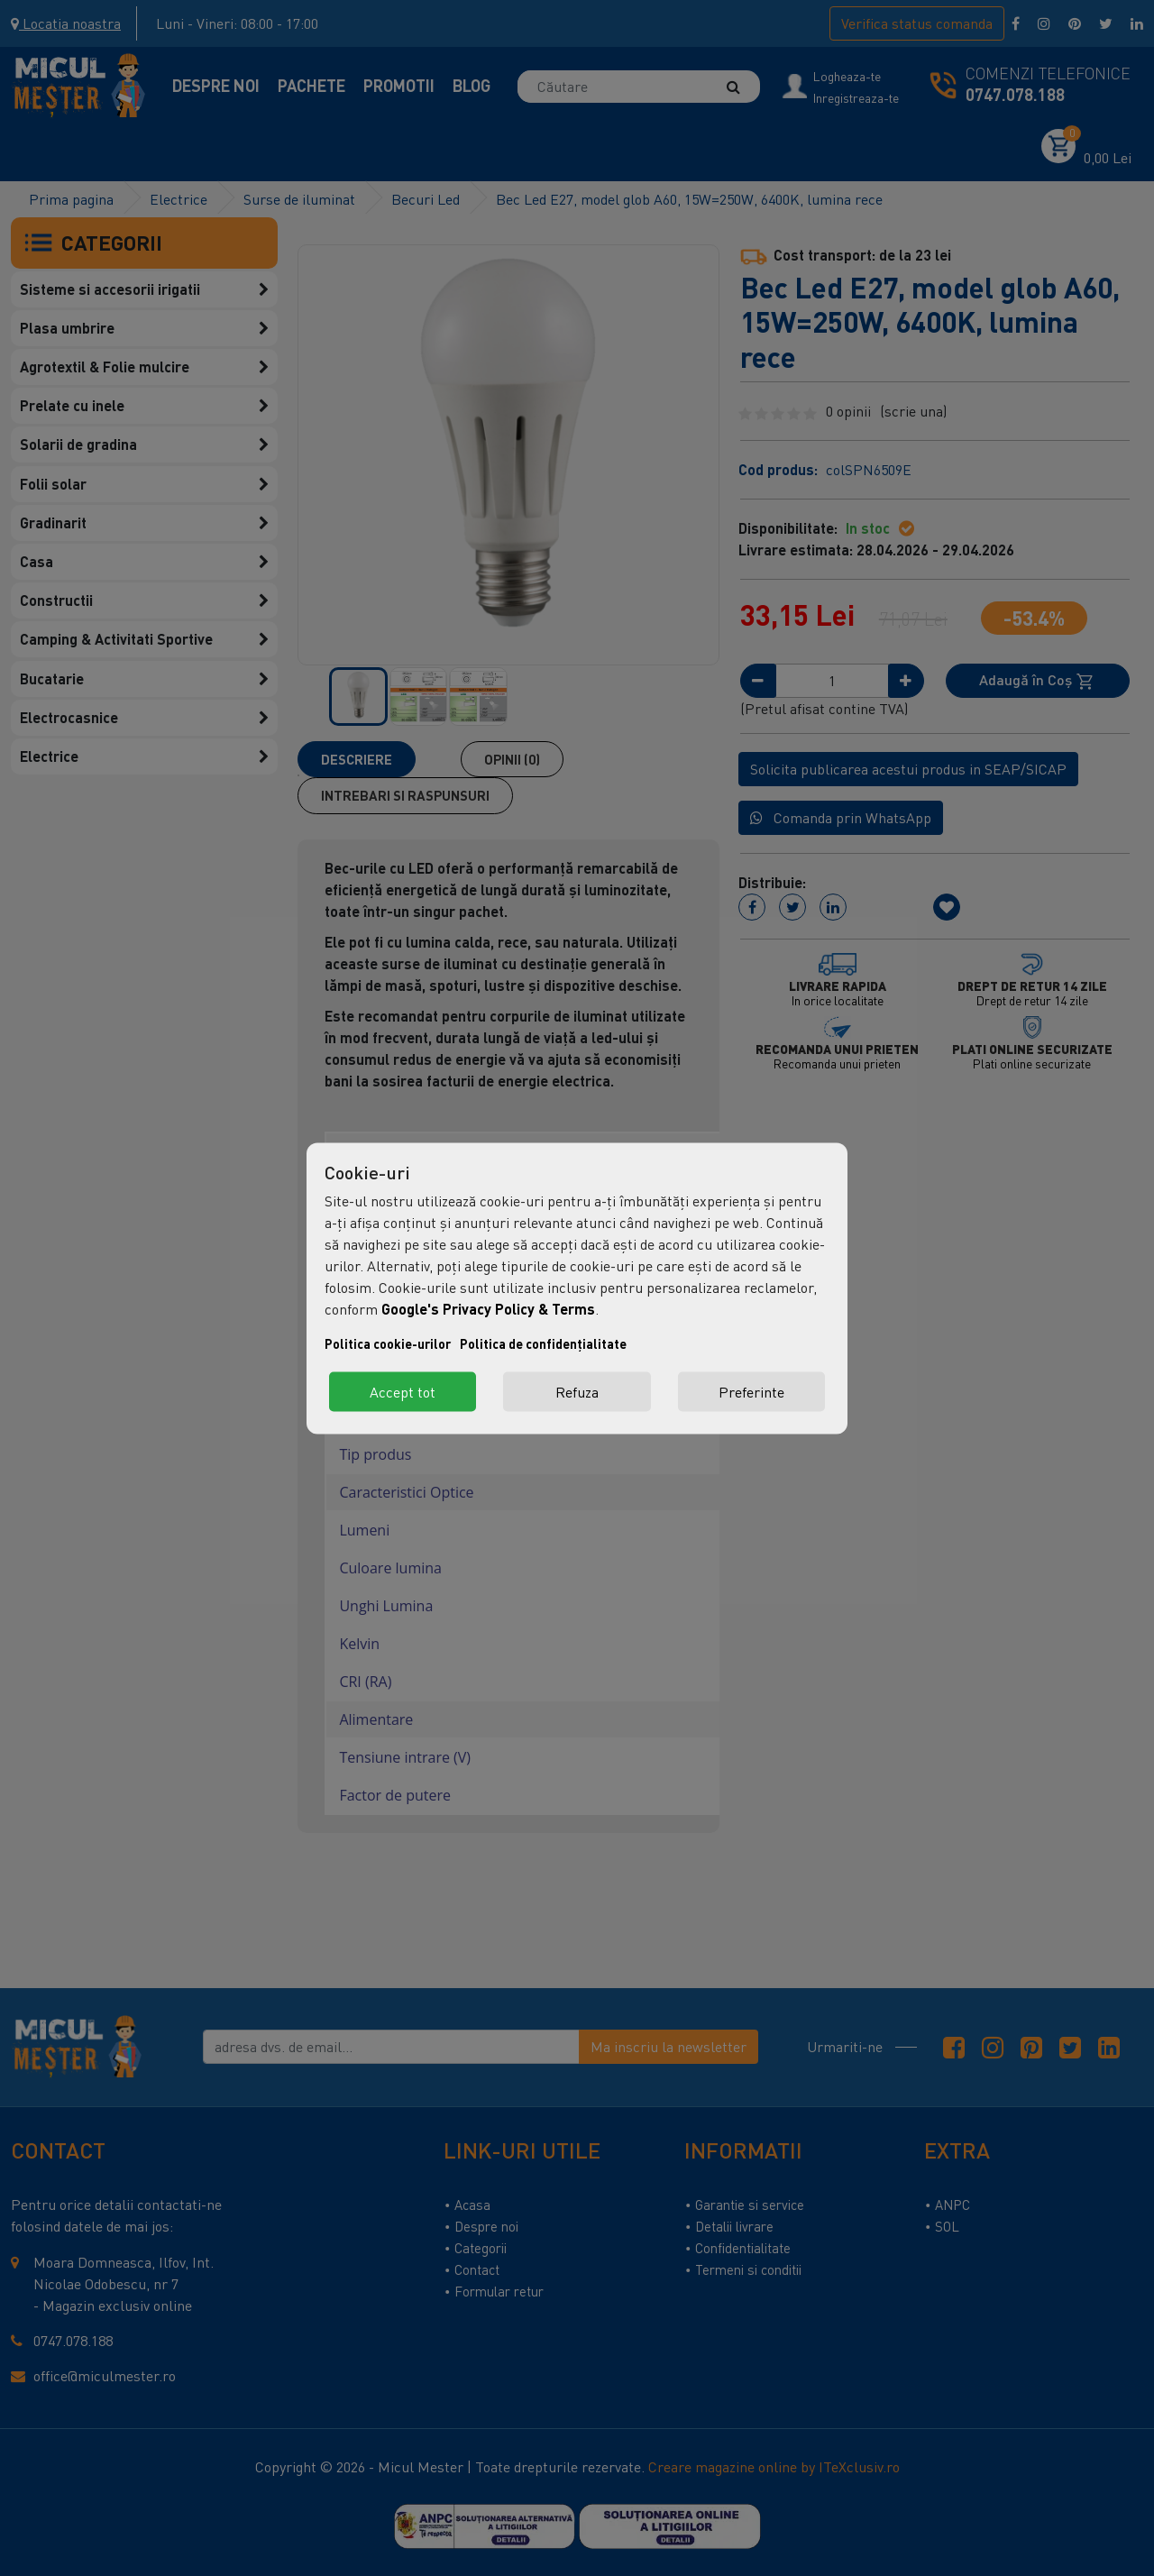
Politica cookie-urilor (388, 1343)
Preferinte (751, 1391)
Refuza (577, 1391)
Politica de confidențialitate (543, 1343)
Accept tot (402, 1391)
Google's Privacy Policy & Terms (488, 1307)
